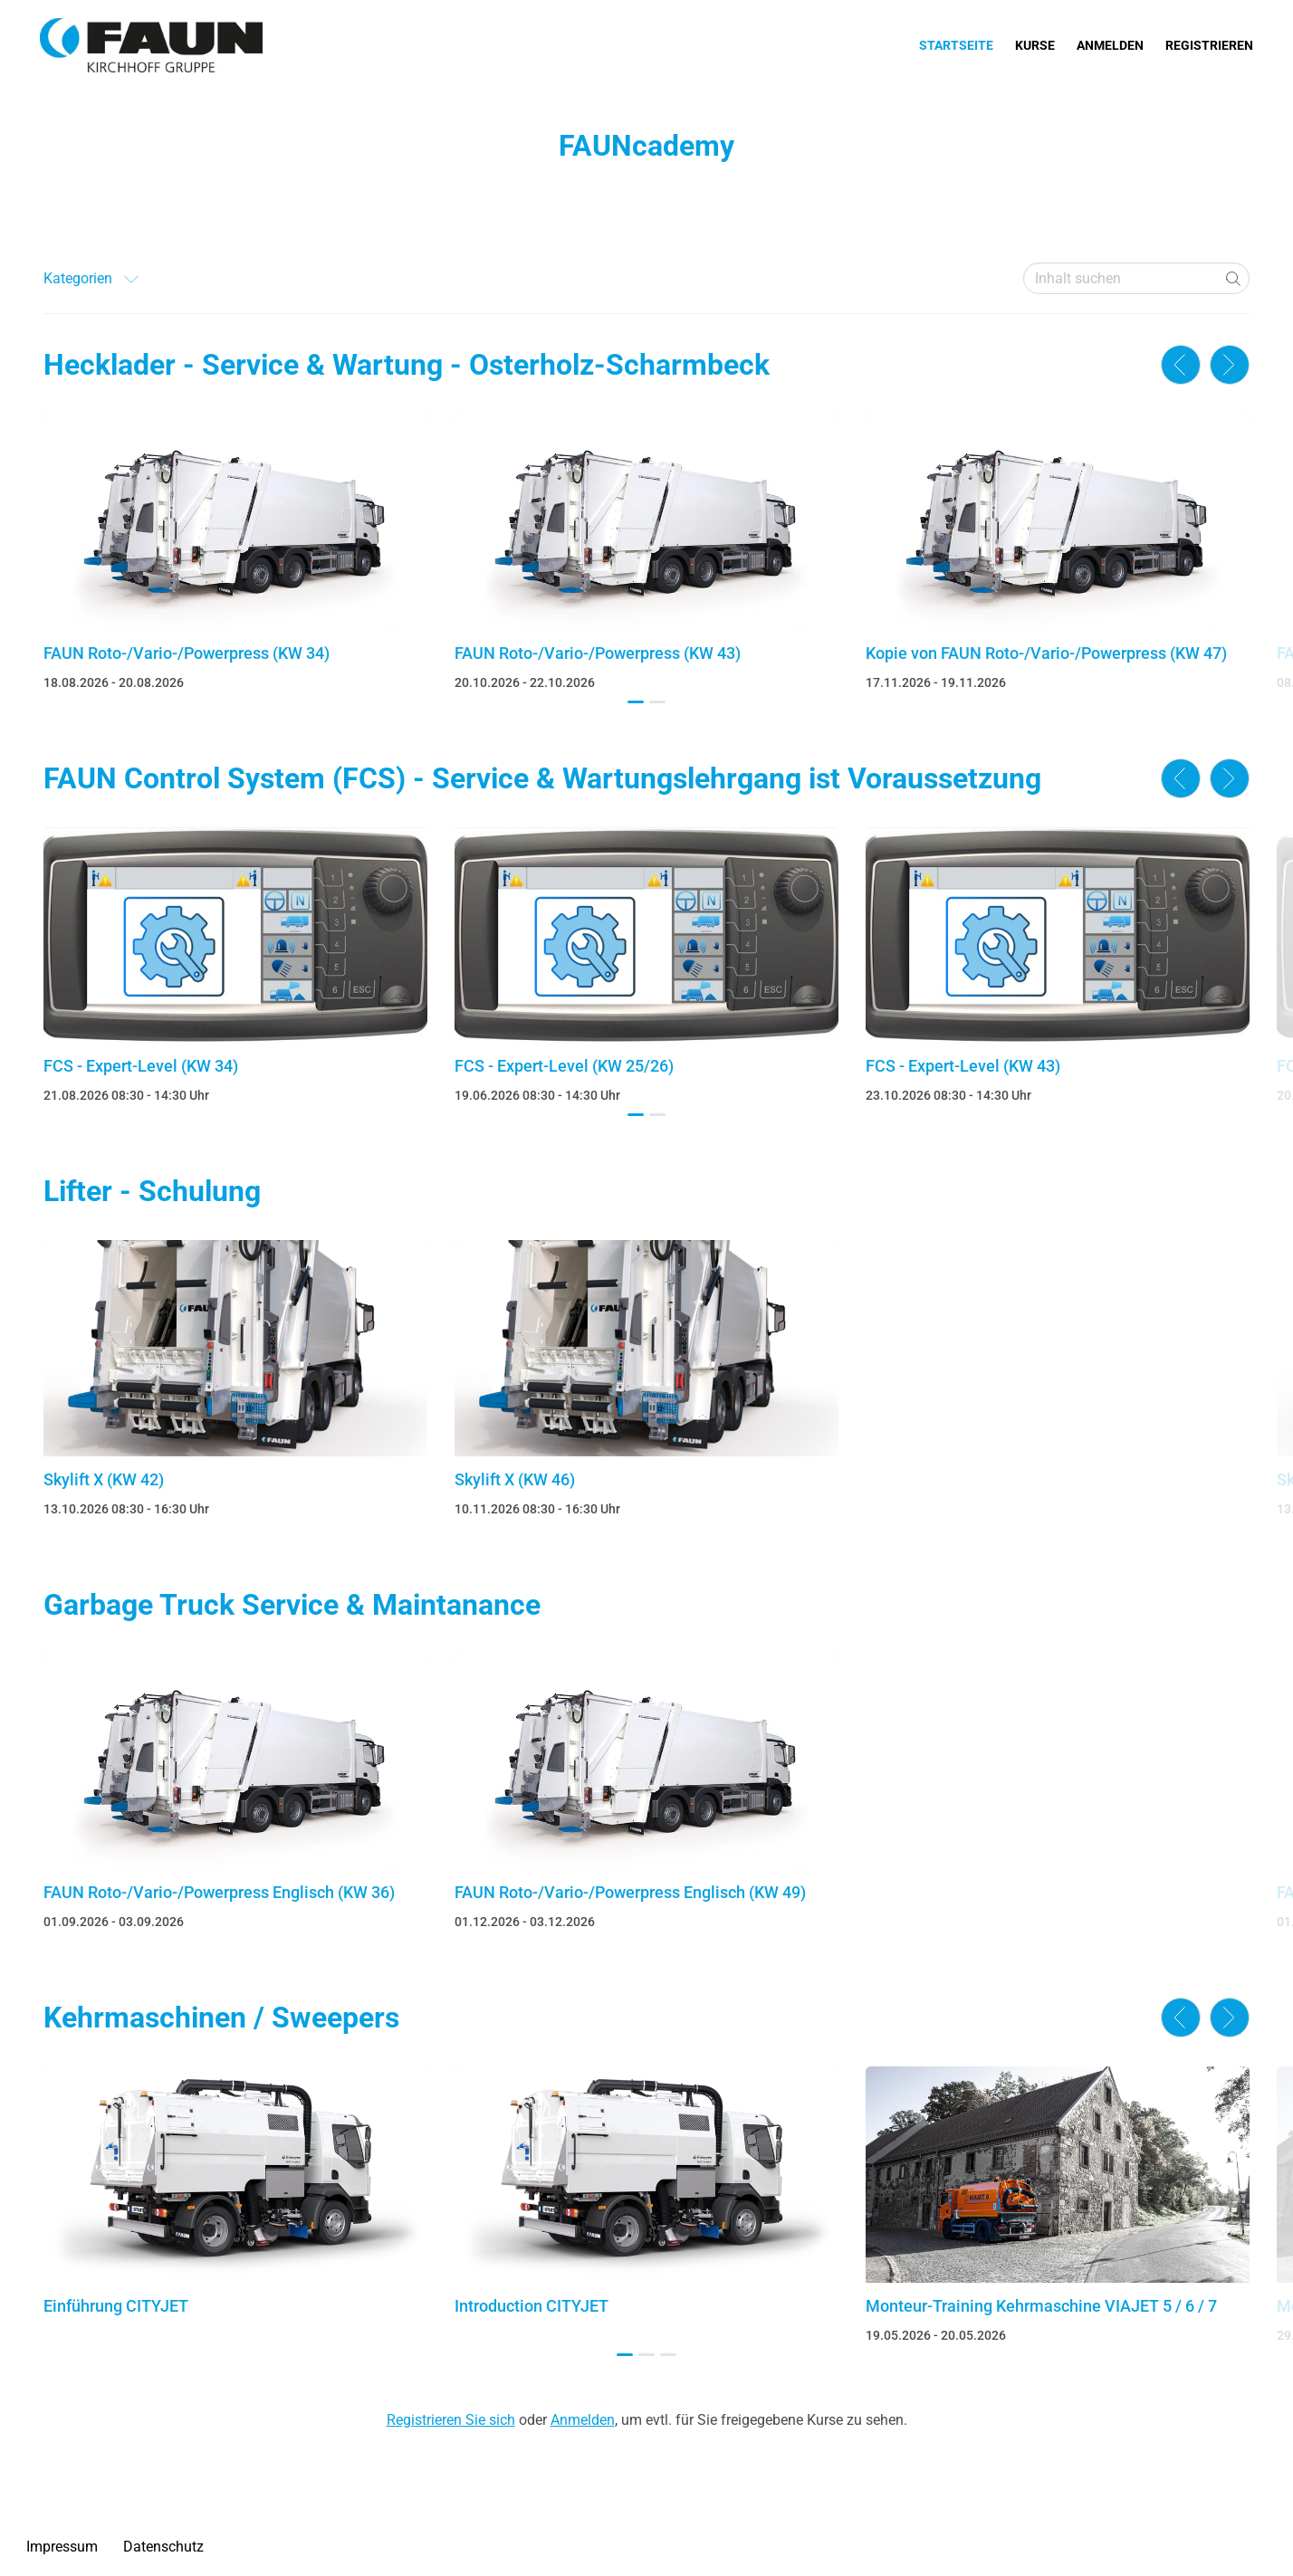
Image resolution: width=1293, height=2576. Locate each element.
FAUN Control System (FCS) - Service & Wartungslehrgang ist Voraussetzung (542, 778)
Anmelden (1110, 45)
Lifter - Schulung (152, 1191)
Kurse (1035, 45)
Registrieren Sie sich (451, 2419)
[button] (635, 702)
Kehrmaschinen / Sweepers (221, 2017)
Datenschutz (163, 2546)
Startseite (956, 45)
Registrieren (1209, 45)
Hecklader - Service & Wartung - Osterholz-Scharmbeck (406, 365)
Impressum (62, 2546)
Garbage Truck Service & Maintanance (292, 1605)
